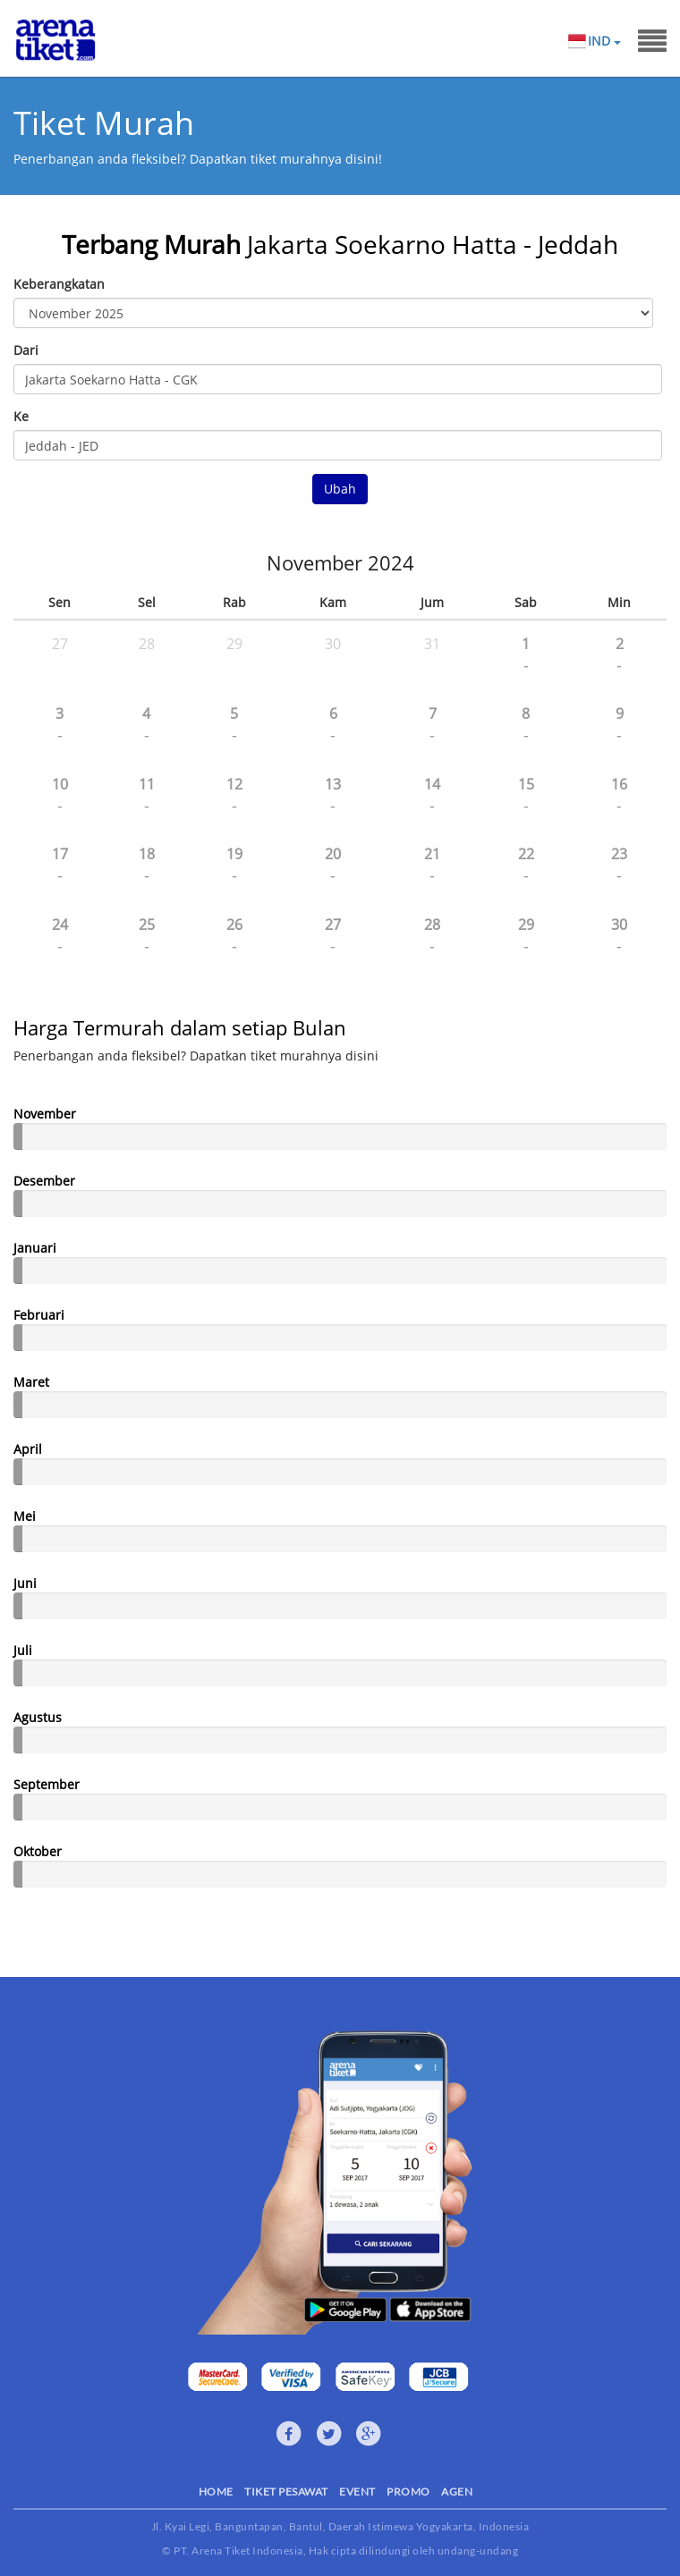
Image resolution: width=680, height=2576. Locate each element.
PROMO (408, 2491)
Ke (21, 416)
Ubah (340, 488)
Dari (25, 350)
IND (604, 41)
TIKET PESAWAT (286, 2491)
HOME (216, 2491)
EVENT (357, 2491)
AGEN (456, 2491)
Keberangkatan (59, 283)
